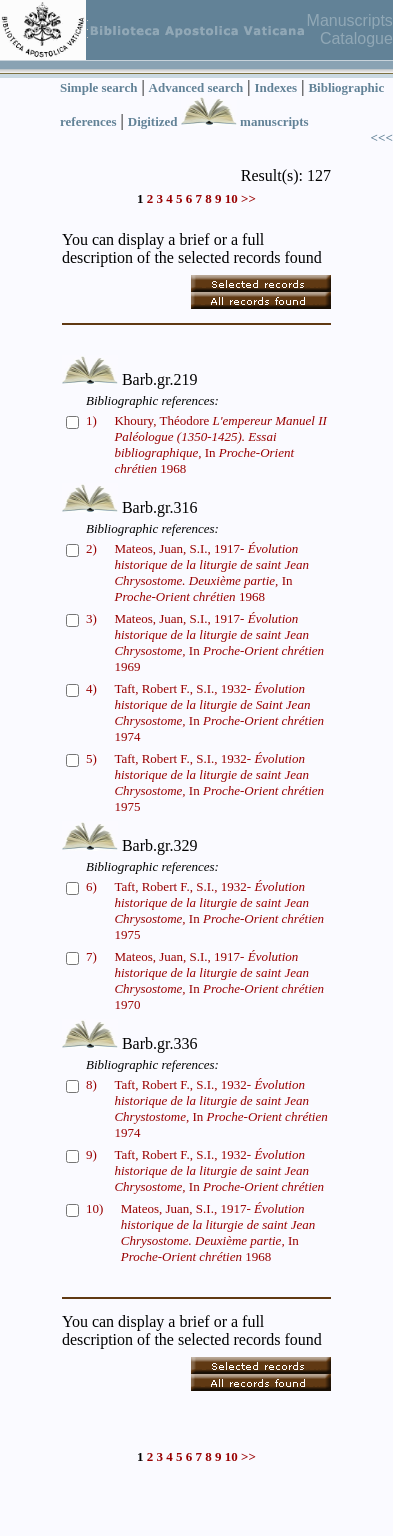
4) (91, 688)
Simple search (98, 87)
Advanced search (196, 87)
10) (94, 1208)
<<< (382, 137)
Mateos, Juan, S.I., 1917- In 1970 (219, 980)
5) (91, 758)
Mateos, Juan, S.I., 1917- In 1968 (211, 572)
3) (91, 618)
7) (91, 956)
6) (91, 886)
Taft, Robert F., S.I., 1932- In (219, 1170)
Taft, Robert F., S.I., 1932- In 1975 (219, 782)
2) (91, 548)
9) (91, 1154)
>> (248, 198)
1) (91, 420)
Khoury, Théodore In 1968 (220, 444)
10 (231, 198)
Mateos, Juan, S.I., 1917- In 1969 (219, 642)
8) (91, 1084)
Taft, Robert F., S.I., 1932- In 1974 (219, 712)
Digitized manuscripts (218, 121)
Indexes (276, 87)
